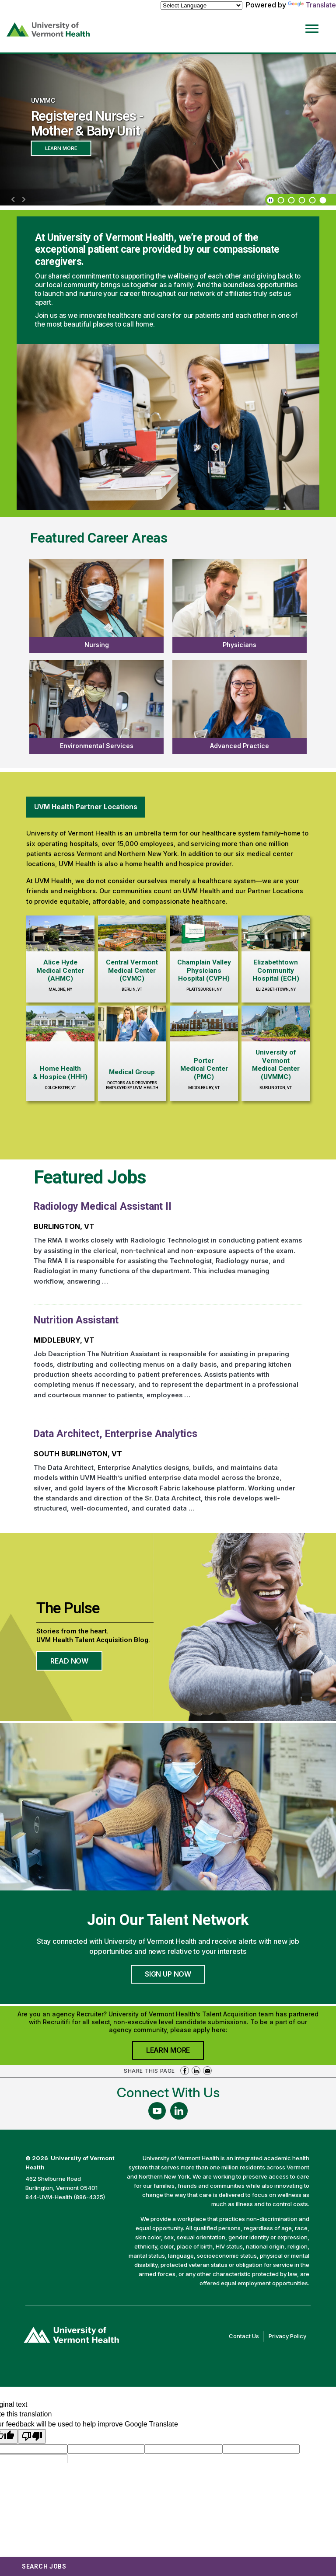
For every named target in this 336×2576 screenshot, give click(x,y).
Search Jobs (44, 2566)
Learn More (61, 148)
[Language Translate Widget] (201, 5)
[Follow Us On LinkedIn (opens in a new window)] (179, 2110)
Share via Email (207, 2070)
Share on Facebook (184, 2070)
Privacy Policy (290, 2336)
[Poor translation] (32, 2436)
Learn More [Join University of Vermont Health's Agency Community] (175, 2052)
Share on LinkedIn (196, 2070)
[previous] (13, 199)
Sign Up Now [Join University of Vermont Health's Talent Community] (168, 1974)
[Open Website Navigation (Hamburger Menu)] (313, 22)
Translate (312, 4)
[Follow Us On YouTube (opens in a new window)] (157, 2110)
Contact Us (246, 2336)
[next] (23, 199)
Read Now (76, 1663)
